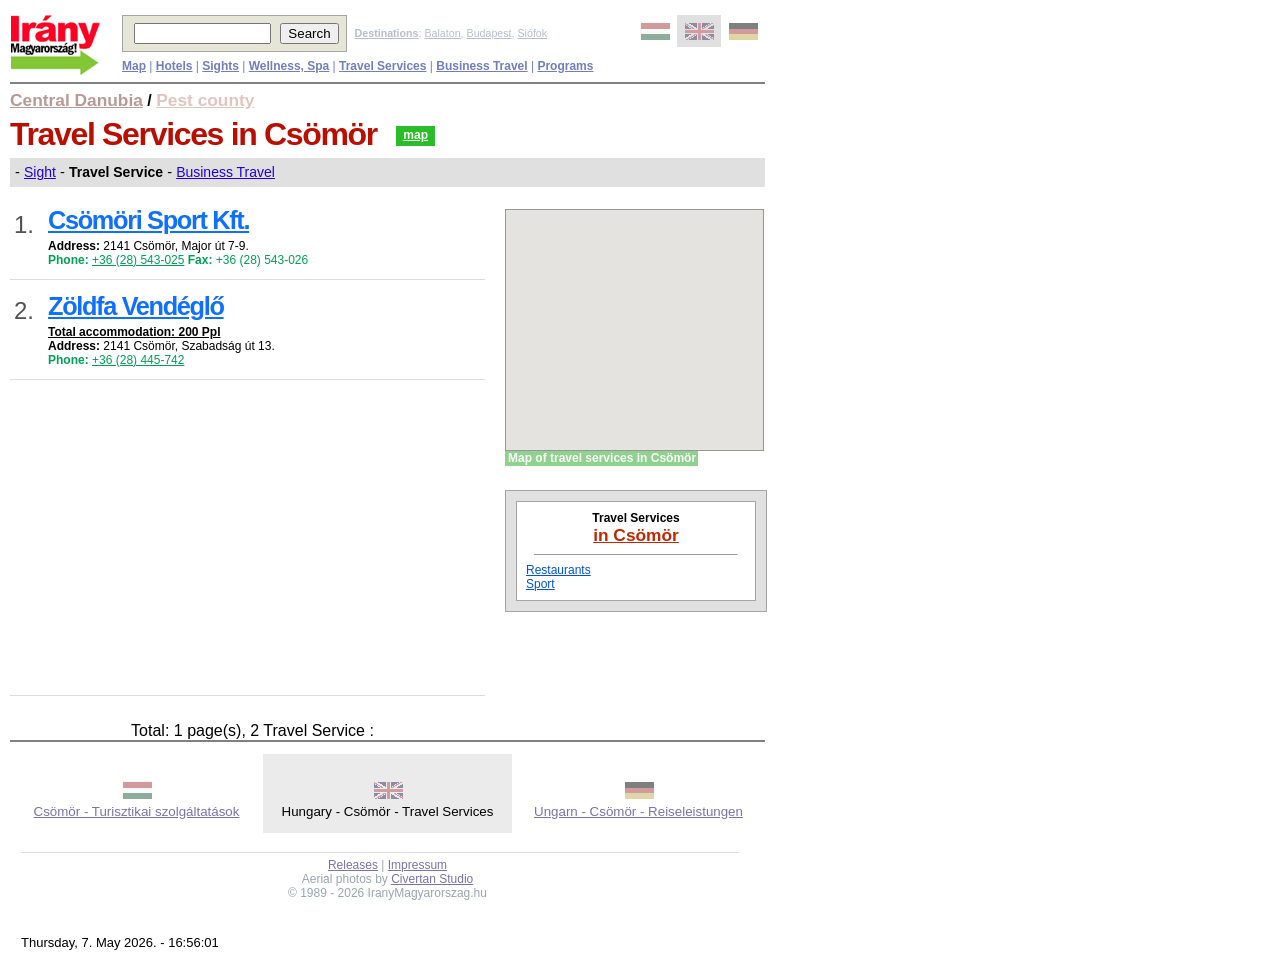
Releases (353, 865)
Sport (540, 584)
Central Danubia (76, 100)
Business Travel (225, 172)
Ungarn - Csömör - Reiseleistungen (638, 811)
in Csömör (636, 535)
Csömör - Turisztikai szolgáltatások (137, 811)
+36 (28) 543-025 (138, 260)
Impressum (417, 865)
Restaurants (558, 570)
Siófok (532, 33)
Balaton (442, 33)
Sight (40, 172)
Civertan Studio (432, 879)
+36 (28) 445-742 (138, 360)
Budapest (489, 33)
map (415, 135)
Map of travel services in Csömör (602, 458)
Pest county (205, 100)
